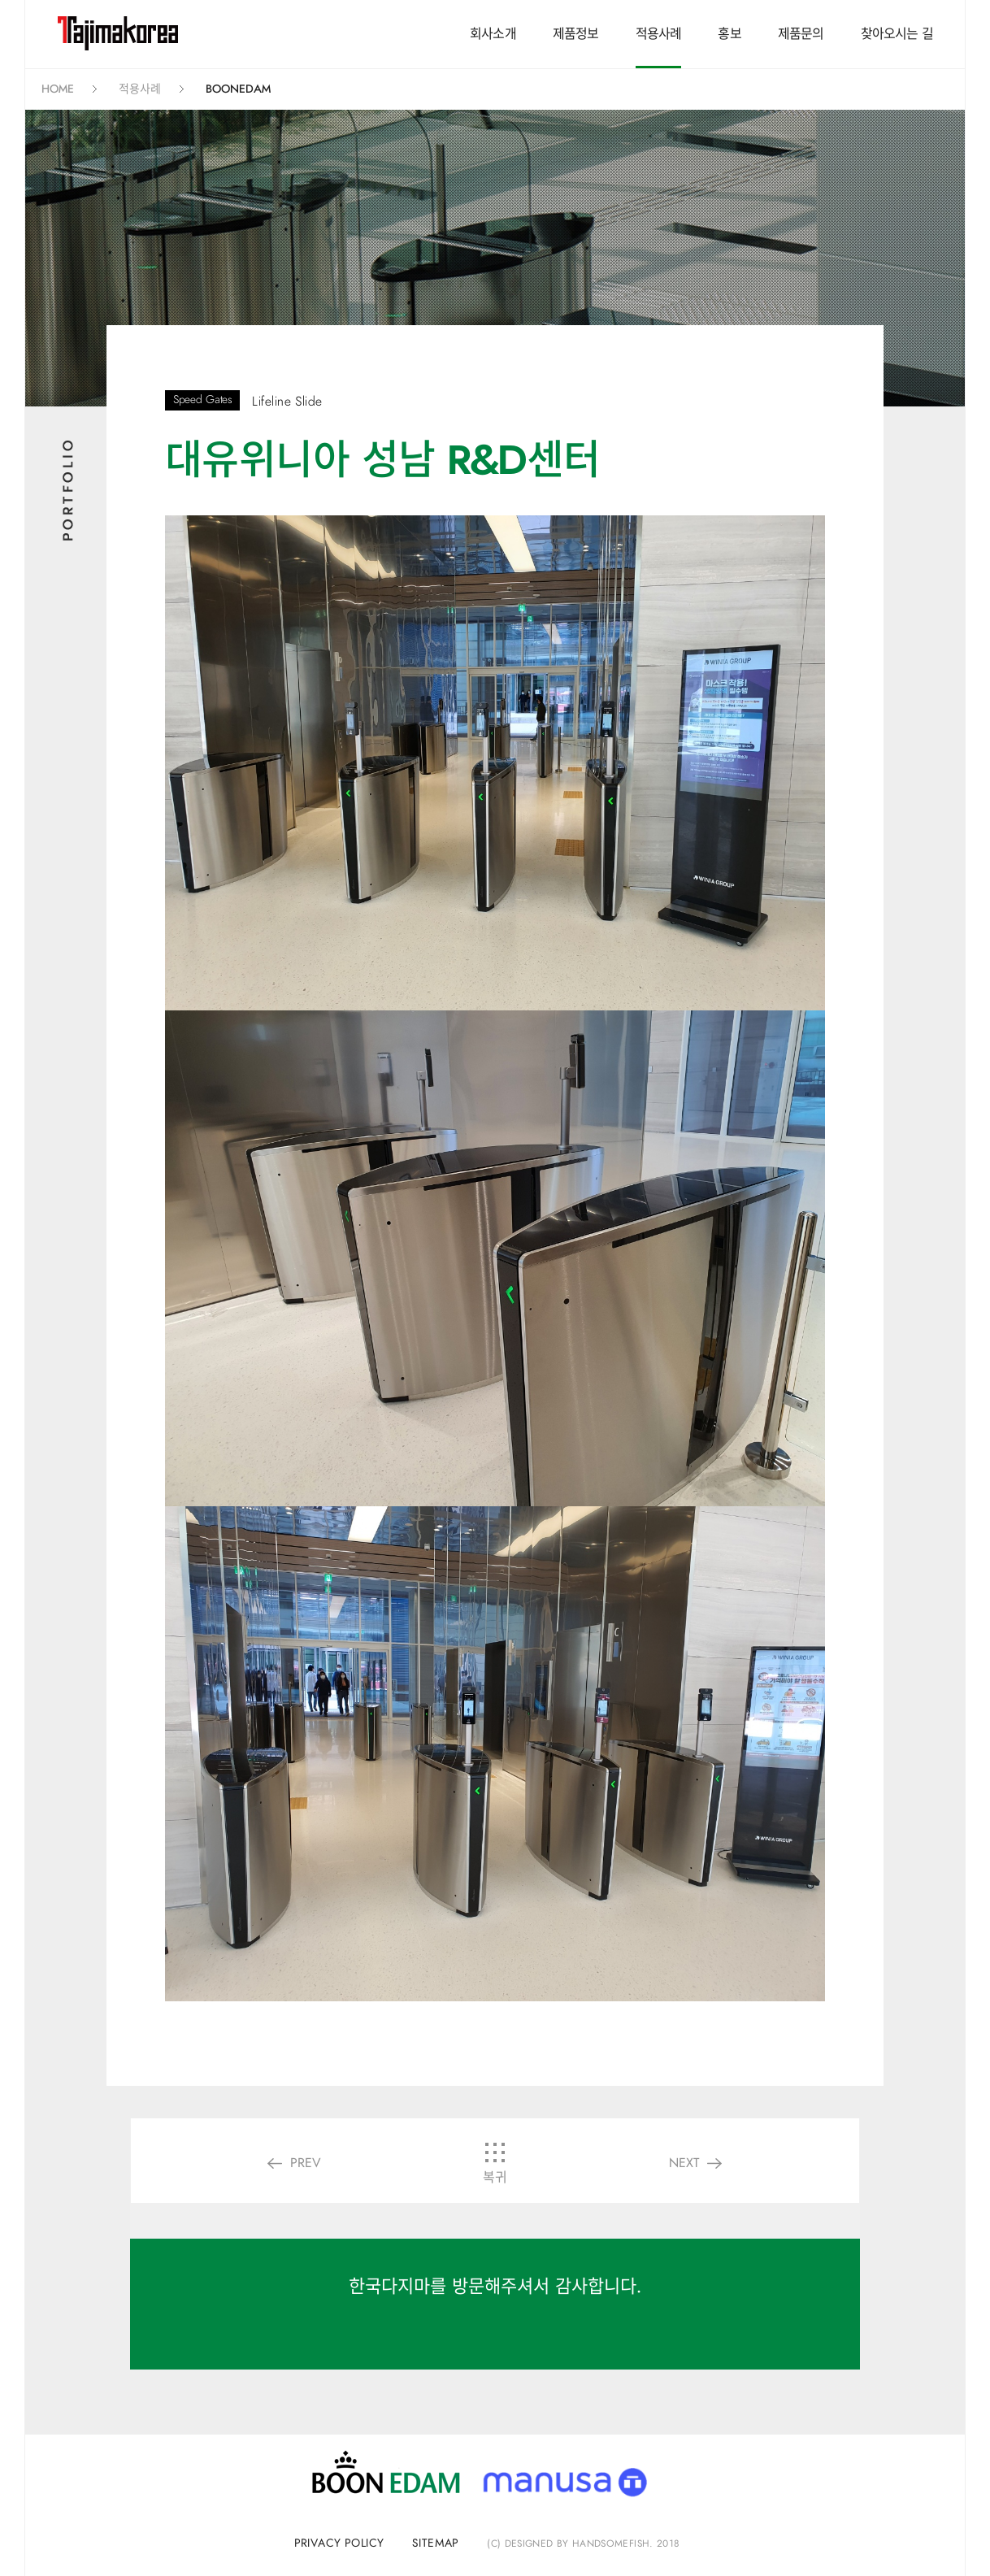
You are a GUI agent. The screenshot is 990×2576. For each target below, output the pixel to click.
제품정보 (576, 34)
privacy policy (339, 2543)
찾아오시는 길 (897, 34)
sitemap (435, 2543)
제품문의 (801, 34)
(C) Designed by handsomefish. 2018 (583, 2543)
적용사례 (659, 34)
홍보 (729, 34)
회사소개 (493, 34)
